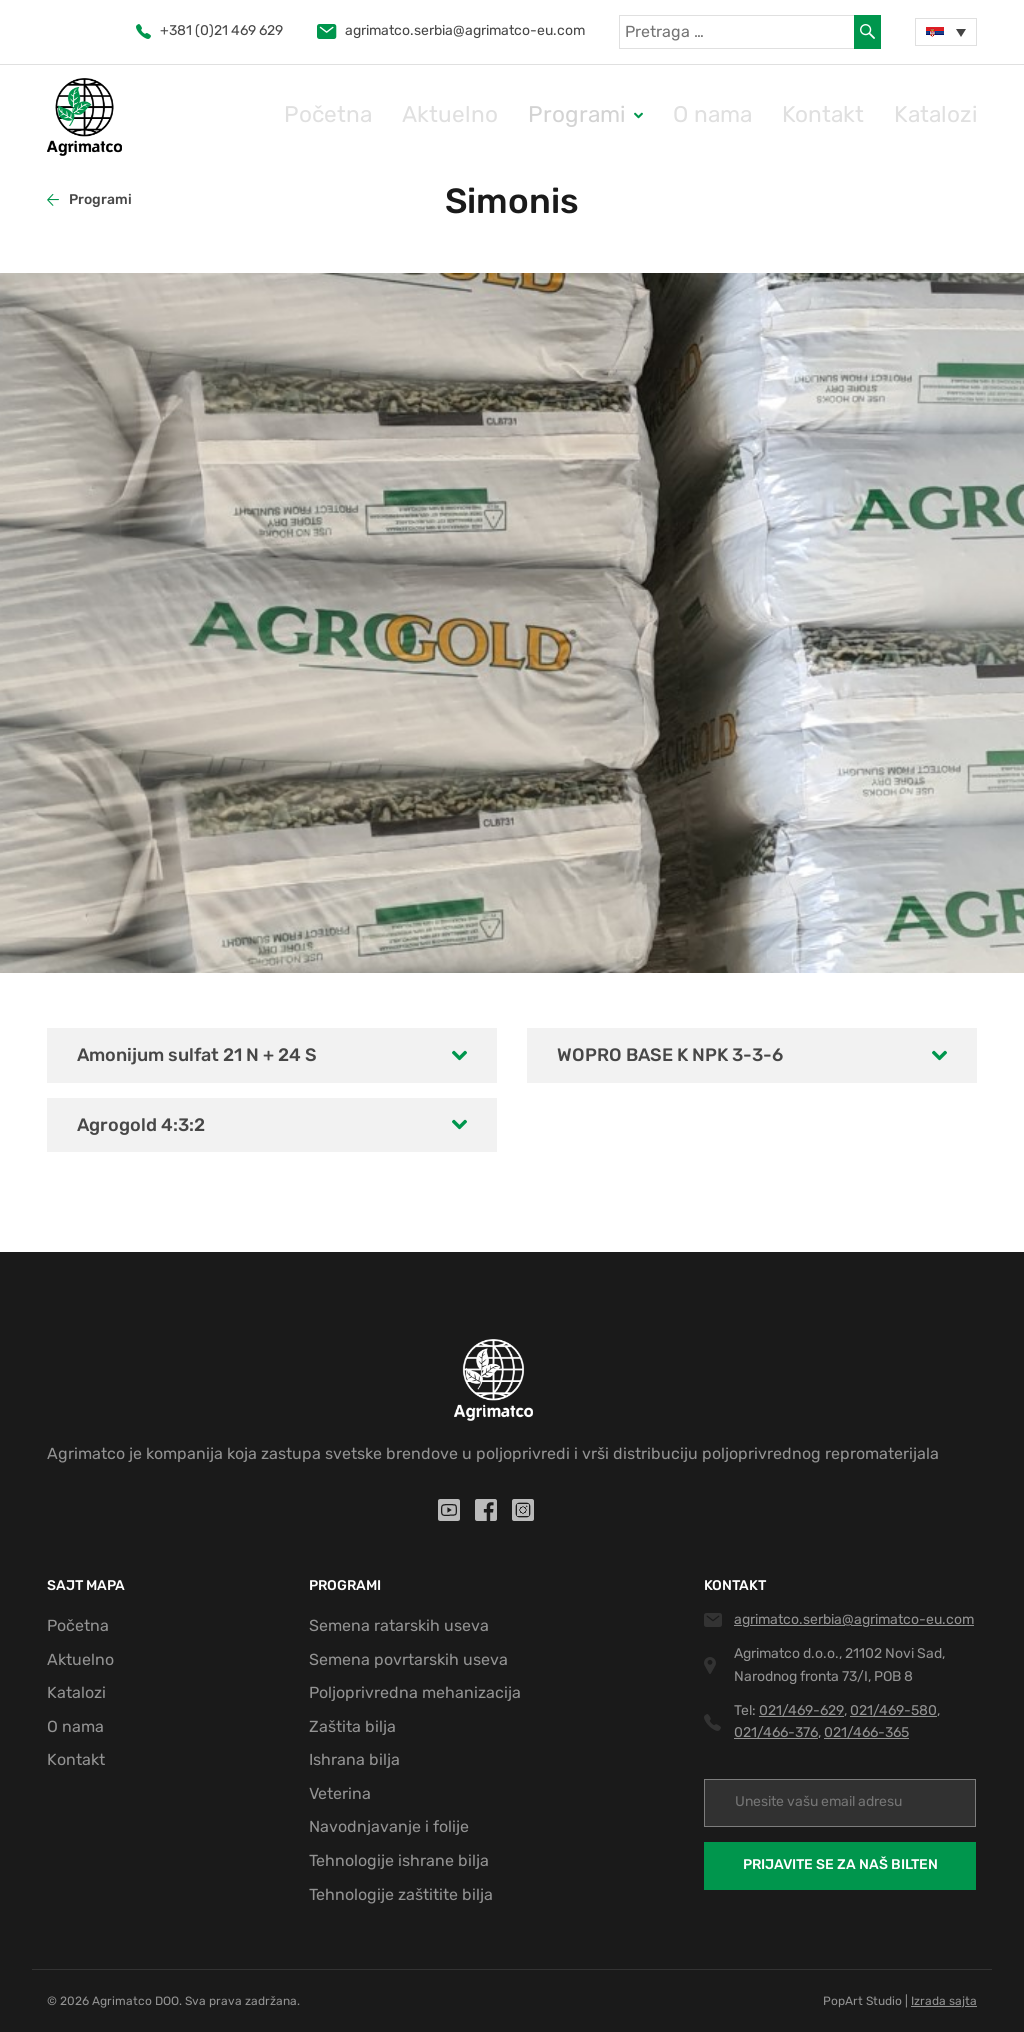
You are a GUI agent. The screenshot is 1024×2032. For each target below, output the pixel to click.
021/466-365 (866, 1732)
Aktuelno (563, 115)
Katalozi (947, 115)
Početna (469, 115)
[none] (946, 32)
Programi (661, 115)
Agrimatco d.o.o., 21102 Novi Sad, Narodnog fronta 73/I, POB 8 (839, 1664)
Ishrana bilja (354, 1759)
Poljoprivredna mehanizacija (415, 1692)
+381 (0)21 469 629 (209, 30)
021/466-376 (776, 1732)
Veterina (340, 1793)
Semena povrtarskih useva (408, 1659)
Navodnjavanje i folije (389, 1826)
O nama (771, 115)
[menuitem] (946, 32)
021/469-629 (801, 1710)
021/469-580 (893, 1710)
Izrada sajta (944, 2001)
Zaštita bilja (352, 1726)
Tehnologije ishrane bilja (399, 1860)
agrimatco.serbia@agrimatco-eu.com (451, 30)
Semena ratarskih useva (399, 1625)
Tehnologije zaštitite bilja (401, 1894)
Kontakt (859, 115)
